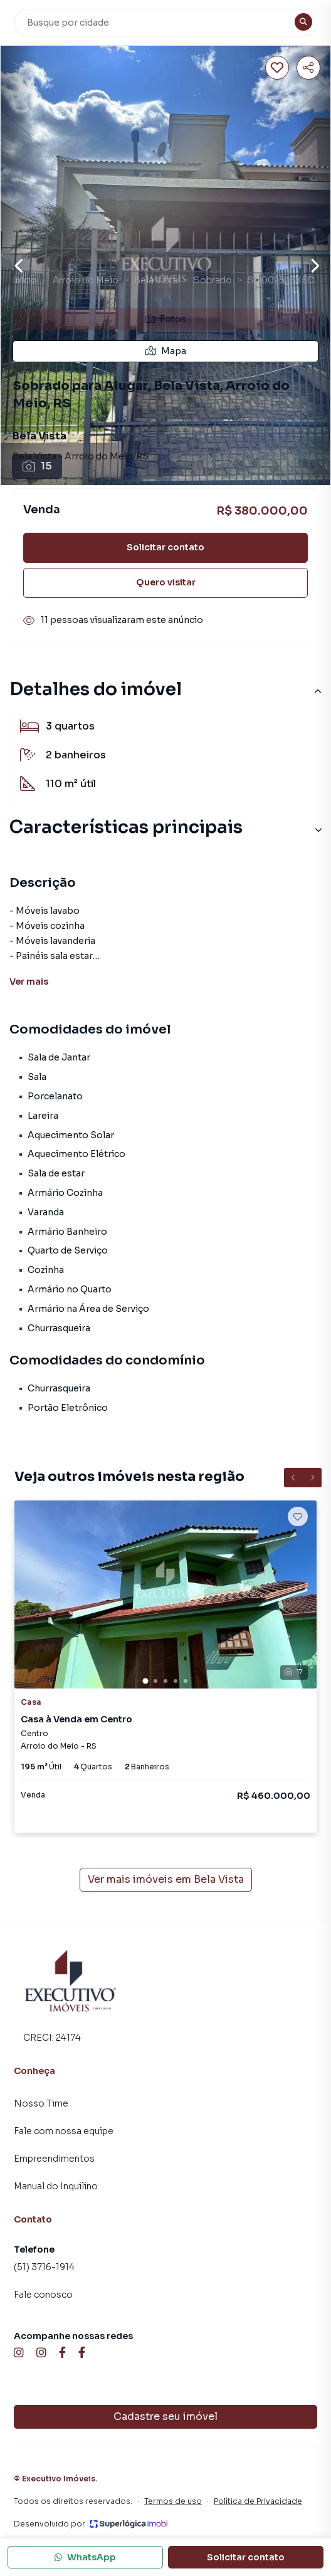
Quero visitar (166, 582)
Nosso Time (41, 2103)
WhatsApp (85, 2557)
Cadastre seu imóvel (165, 2416)
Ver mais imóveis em (166, 1879)
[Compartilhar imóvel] (308, 68)
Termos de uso (173, 2501)
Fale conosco (43, 2294)
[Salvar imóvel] (277, 68)
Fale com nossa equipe (63, 2131)
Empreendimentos (54, 2158)
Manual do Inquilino (56, 2186)
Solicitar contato (165, 547)
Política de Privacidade (258, 2501)
